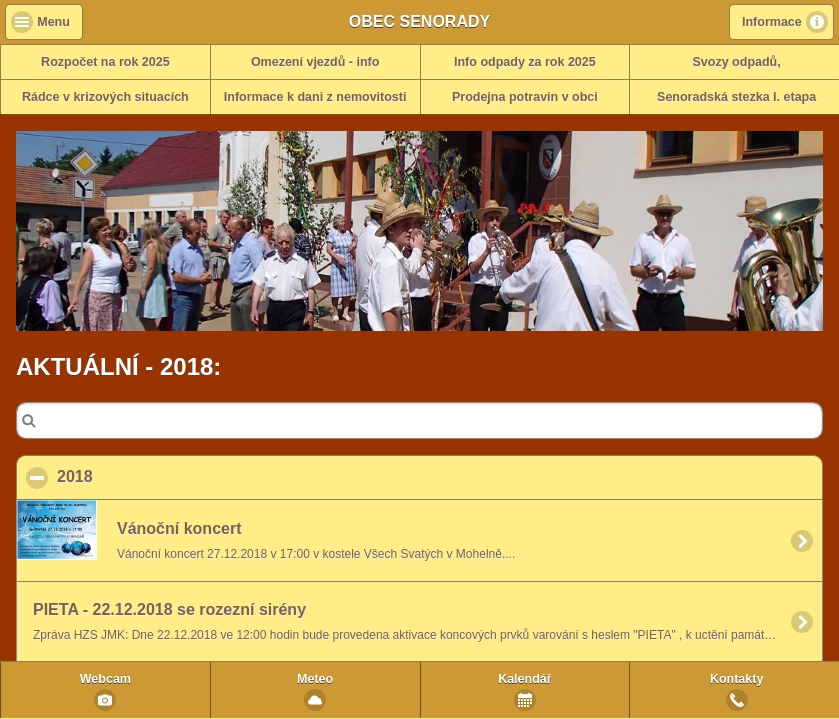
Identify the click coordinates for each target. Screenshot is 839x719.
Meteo (315, 679)
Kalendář (525, 679)
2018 (172, 476)
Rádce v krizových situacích (105, 97)
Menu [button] (53, 22)
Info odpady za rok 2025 (525, 62)
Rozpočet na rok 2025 (105, 62)
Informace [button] (772, 22)
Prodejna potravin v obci (525, 97)
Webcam (105, 679)
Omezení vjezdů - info (315, 62)
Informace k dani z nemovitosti (315, 97)
